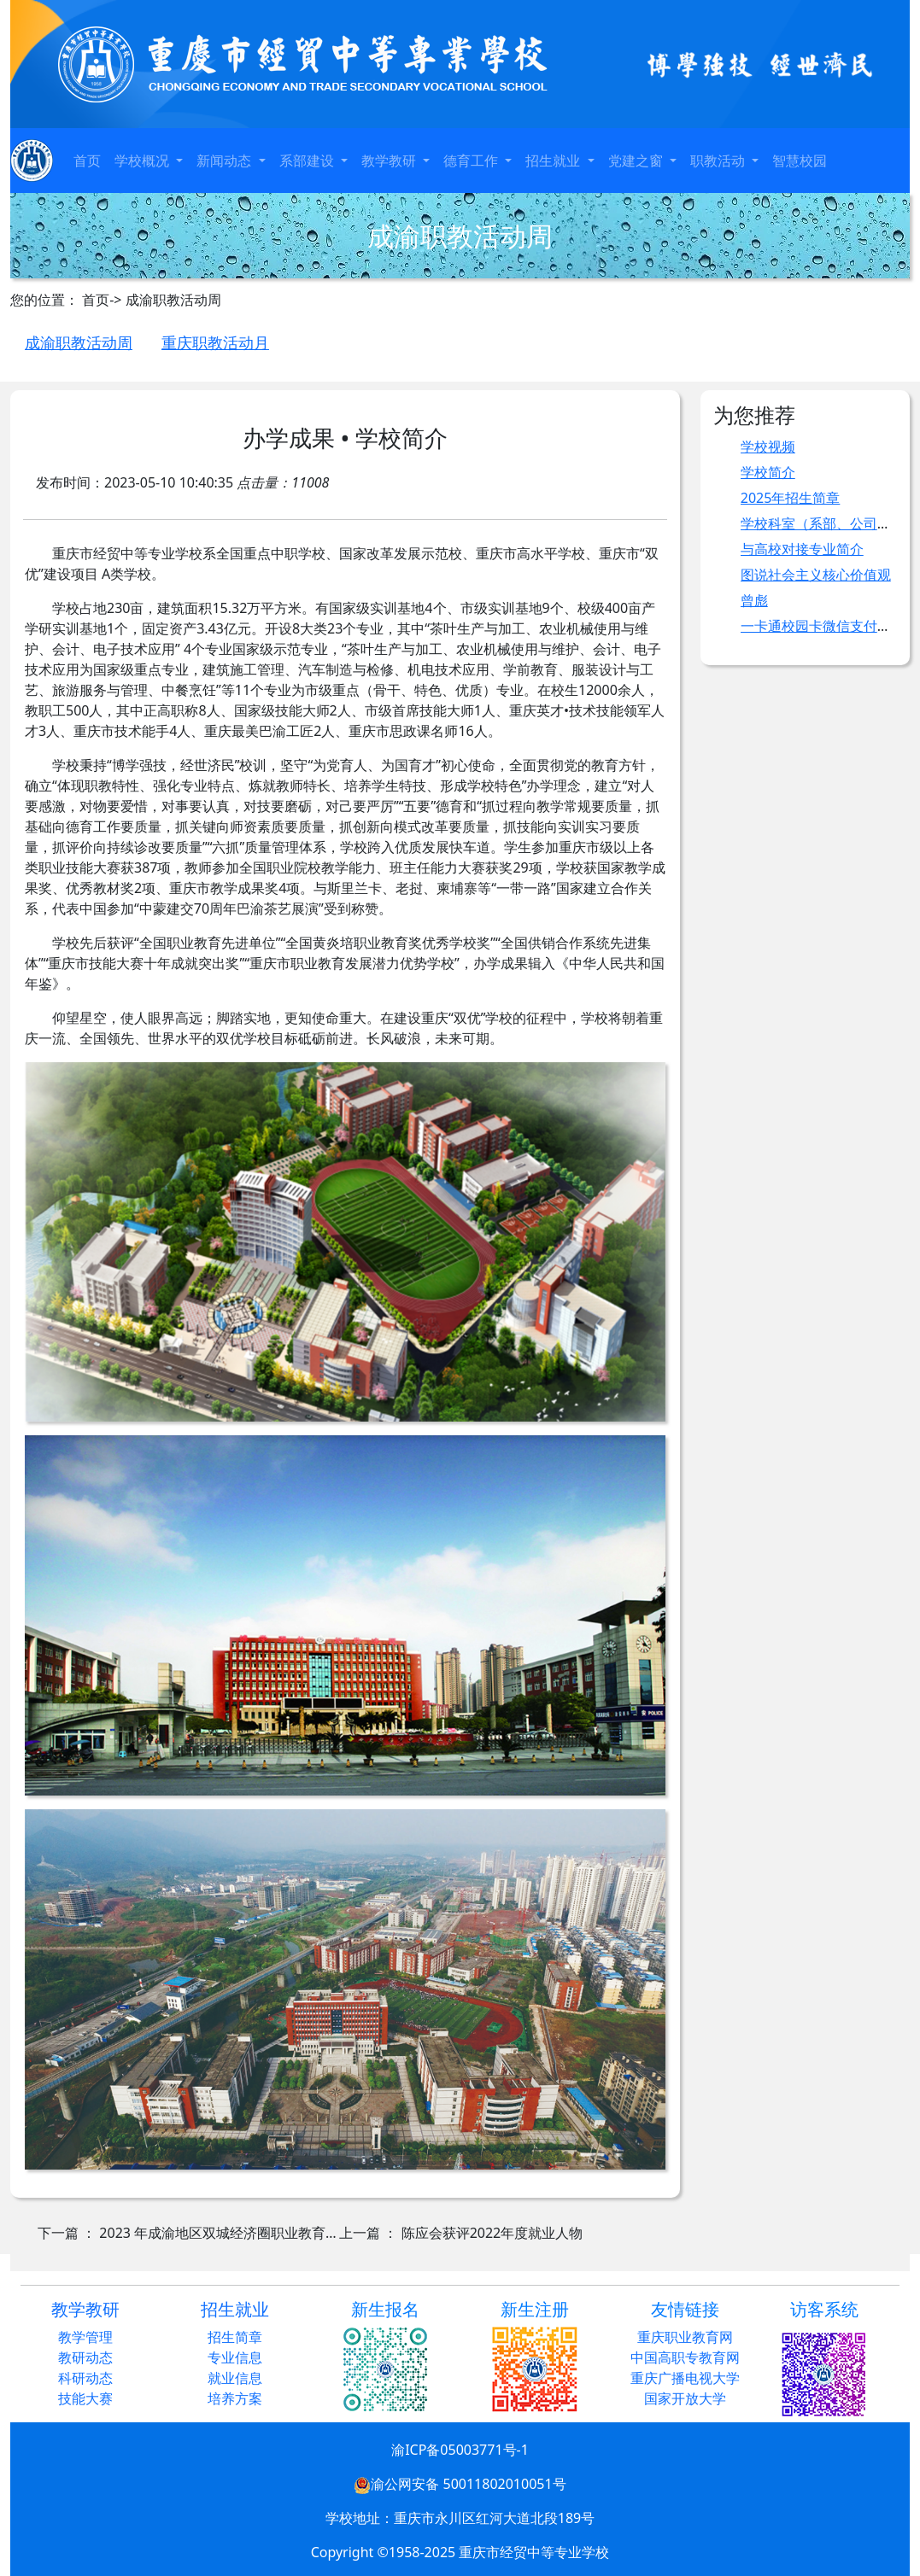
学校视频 (768, 446)
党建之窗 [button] (637, 160)
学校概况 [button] (143, 160)
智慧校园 (799, 160)
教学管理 (85, 2337)
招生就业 (235, 2309)
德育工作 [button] (472, 160)
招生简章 (235, 2337)
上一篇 (461, 2232)
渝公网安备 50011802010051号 (459, 2483)
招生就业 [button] (554, 160)
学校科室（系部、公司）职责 (829, 523)
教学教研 (85, 2309)
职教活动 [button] (719, 160)
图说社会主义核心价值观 (816, 574)
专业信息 (235, 2357)
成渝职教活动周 (78, 342)
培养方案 (235, 2398)
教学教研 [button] (390, 160)
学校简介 (768, 472)
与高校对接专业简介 (802, 549)
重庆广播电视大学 (685, 2378)
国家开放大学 (685, 2398)
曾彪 (754, 600)
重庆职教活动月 (215, 342)
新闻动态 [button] (225, 160)
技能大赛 (85, 2398)
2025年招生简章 (791, 497)
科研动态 (85, 2378)
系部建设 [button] (308, 160)
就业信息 (235, 2378)
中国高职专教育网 (685, 2357)
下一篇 (188, 2232)
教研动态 (85, 2357)
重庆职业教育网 (685, 2337)
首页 (87, 160)
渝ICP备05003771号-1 (460, 2449)
